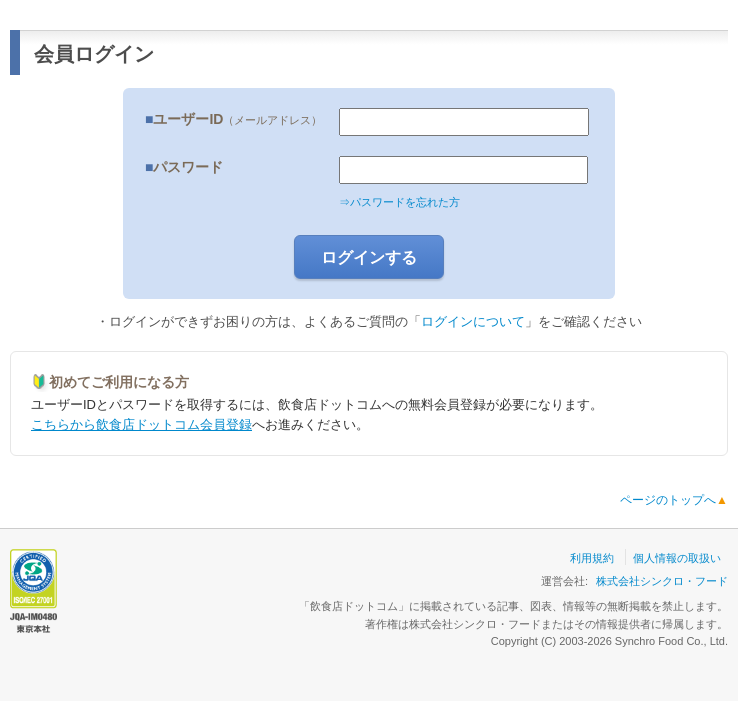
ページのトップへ (674, 500)
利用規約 (592, 558)
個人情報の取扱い (677, 558)
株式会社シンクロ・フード (662, 581)
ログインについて (473, 321)
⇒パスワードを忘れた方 (399, 202)
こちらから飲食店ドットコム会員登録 (141, 424)
